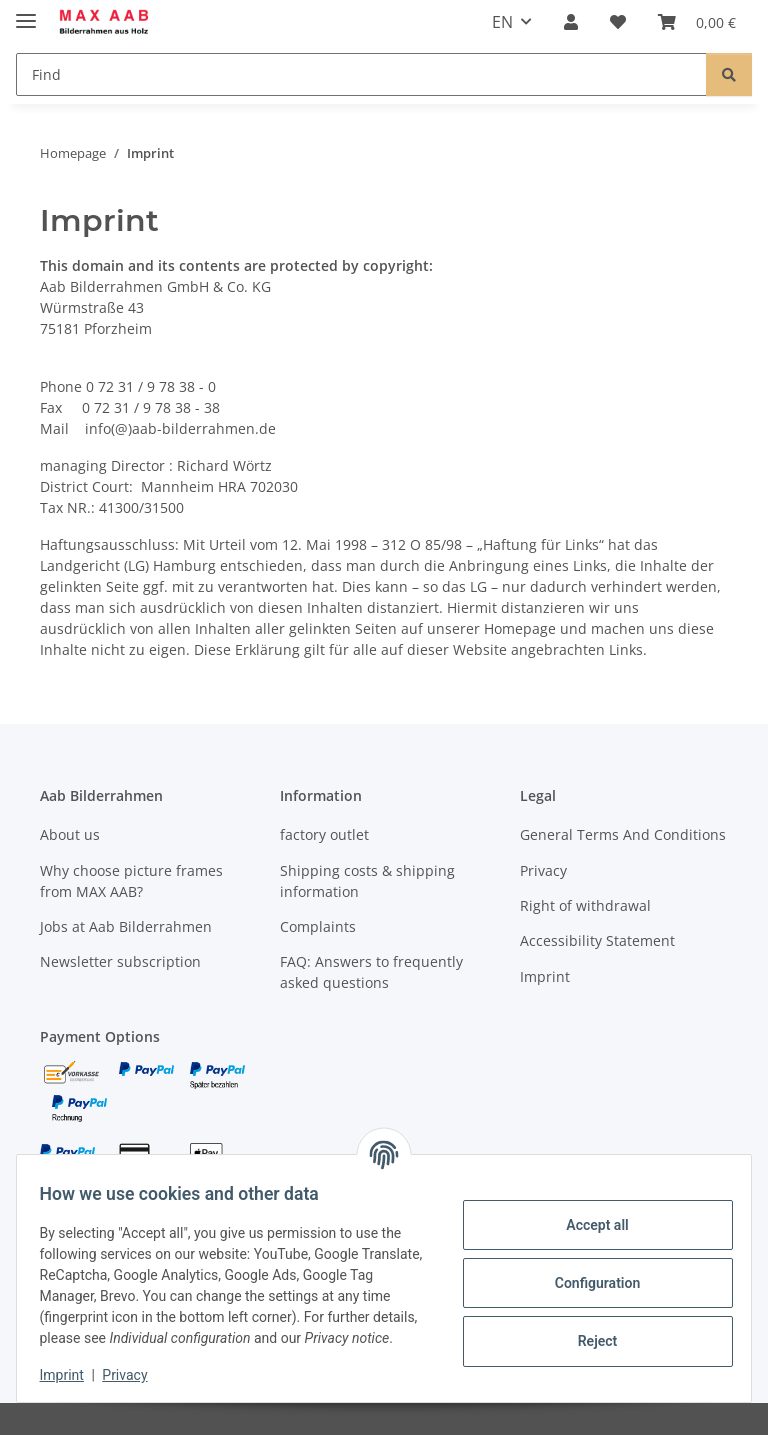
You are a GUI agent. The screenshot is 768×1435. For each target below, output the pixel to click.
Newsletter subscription (120, 961)
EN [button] (502, 22)
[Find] (361, 74)
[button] (571, 22)
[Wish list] (618, 22)
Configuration (587, 1272)
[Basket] (697, 22)
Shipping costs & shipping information (367, 881)
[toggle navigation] (26, 12)
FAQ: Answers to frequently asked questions (371, 972)
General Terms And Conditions (623, 834)
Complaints (318, 926)
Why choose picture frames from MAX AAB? (131, 881)
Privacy (134, 1375)
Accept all (588, 1214)
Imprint (71, 1375)
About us (70, 834)
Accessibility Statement (597, 940)
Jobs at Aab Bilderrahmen (126, 926)
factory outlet (324, 834)
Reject (588, 1330)
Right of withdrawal (585, 905)
